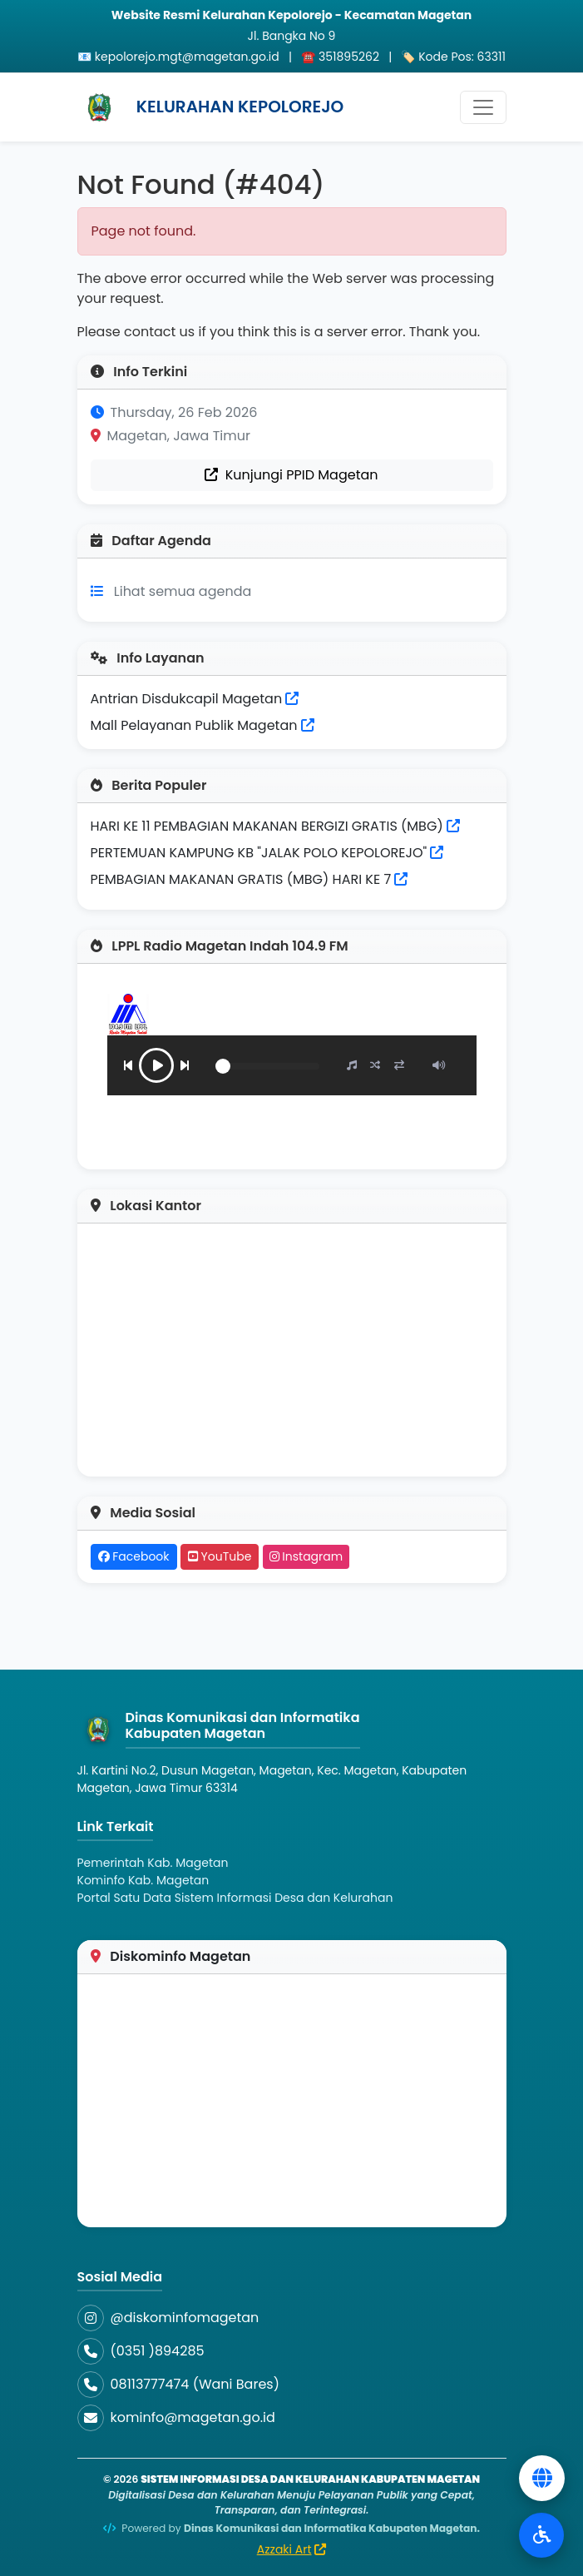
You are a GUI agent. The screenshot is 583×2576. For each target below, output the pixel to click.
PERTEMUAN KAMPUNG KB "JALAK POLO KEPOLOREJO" (259, 852)
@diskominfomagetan (185, 2317)
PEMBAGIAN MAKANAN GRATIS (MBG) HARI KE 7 (241, 879)
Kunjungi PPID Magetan (291, 474)
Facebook (134, 1556)
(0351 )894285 (158, 2350)
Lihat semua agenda (183, 591)
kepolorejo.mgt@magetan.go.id (187, 56)
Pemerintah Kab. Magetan (153, 1862)
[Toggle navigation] (483, 107)
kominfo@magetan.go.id (193, 2417)
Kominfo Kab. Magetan (143, 1880)
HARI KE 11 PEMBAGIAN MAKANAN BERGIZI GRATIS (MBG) (267, 826)
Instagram (306, 1556)
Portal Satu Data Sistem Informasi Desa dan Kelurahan (235, 1897)
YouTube (220, 1556)
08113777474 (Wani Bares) (195, 2384)
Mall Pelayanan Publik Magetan (202, 725)
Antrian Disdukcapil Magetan (195, 698)
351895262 (349, 56)
